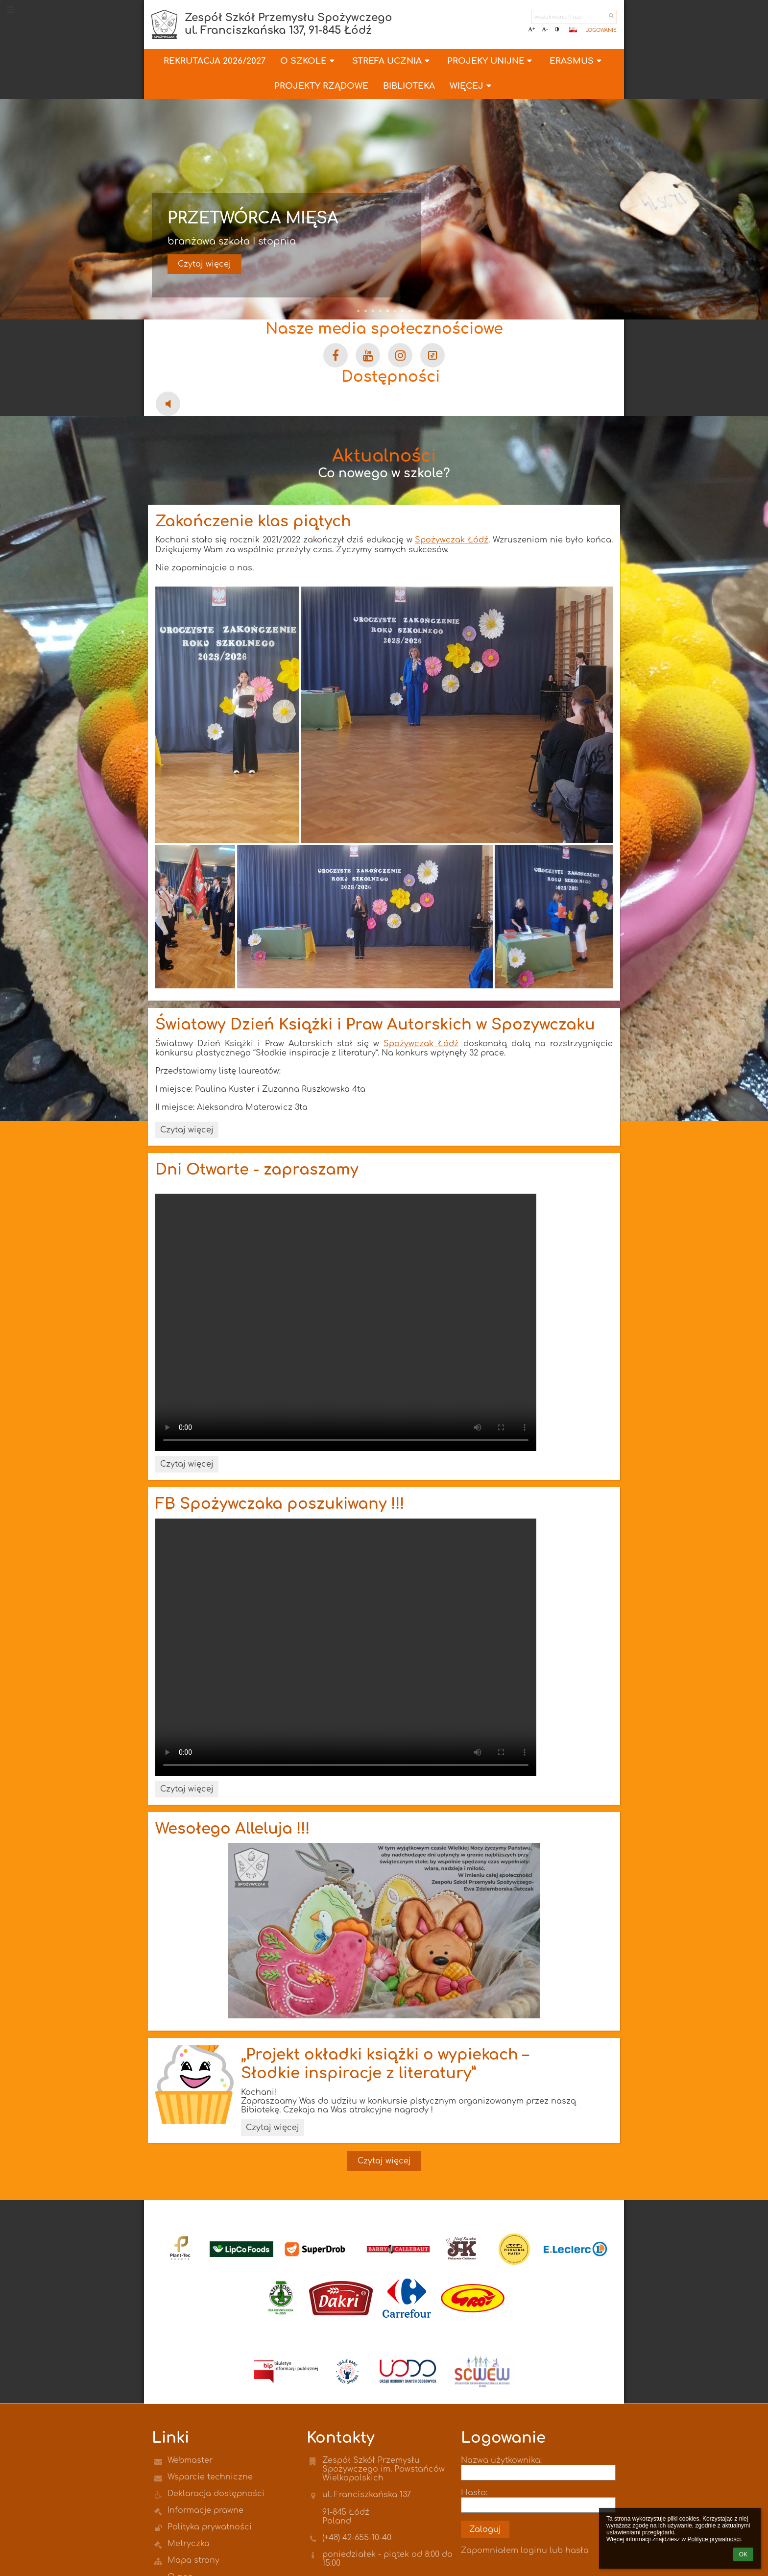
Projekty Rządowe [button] (321, 86)
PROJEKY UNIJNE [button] (491, 61)
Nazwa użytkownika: (501, 2460)
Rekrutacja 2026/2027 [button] (214, 61)
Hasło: (474, 2492)
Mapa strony (193, 2560)
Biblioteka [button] (409, 86)
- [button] (545, 29)
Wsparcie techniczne (210, 2477)
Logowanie (601, 30)
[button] (573, 30)
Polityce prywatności (714, 2539)
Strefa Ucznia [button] (392, 61)
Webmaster (190, 2460)
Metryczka (189, 2543)
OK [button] (743, 2554)
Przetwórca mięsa (253, 218)
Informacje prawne (205, 2510)
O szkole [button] (308, 61)
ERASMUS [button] (577, 61)
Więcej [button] (472, 86)
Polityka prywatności (210, 2527)
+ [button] (531, 29)
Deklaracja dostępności (216, 2493)
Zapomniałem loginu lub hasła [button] (525, 2550)
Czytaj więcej (204, 264)
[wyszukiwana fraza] (574, 17)
